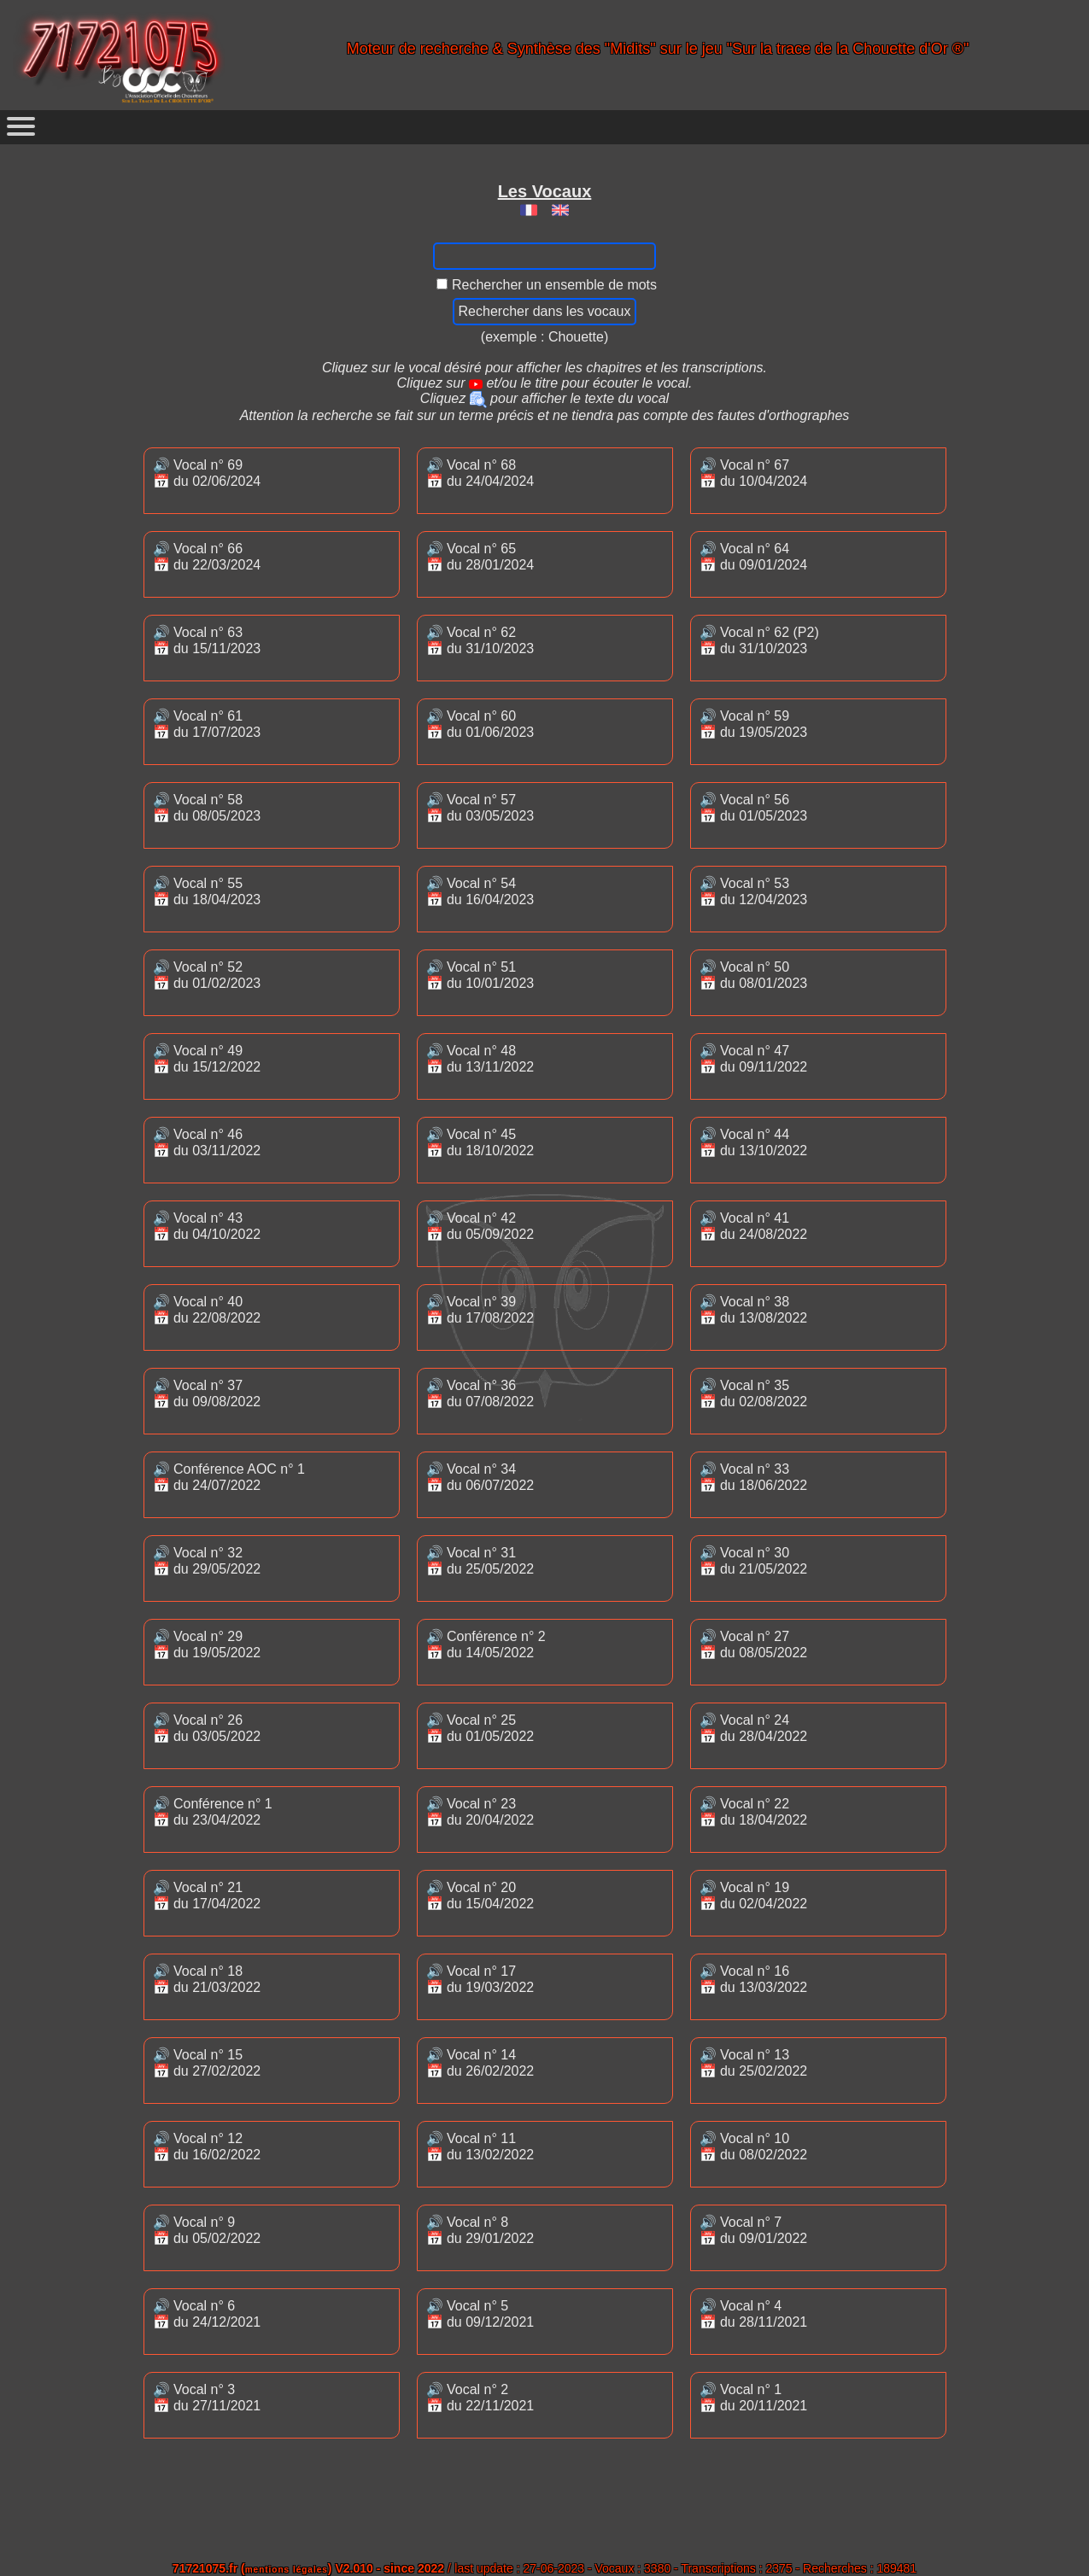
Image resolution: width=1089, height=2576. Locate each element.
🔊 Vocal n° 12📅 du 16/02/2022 (207, 2146)
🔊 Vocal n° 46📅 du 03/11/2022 (207, 1142)
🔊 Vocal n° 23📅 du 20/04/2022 (480, 1811)
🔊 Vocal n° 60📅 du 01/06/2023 (480, 724)
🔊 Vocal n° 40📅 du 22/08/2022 (207, 1309)
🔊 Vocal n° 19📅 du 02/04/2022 (754, 1895)
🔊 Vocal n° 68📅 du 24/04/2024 (480, 473)
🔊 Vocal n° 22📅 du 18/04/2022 (754, 1811)
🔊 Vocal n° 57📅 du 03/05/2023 (480, 807)
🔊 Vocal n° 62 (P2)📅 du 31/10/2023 (759, 640)
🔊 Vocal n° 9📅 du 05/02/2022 (207, 2230)
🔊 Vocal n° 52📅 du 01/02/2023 (207, 975)
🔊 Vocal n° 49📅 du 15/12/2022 (207, 1058)
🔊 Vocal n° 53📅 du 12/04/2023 (754, 891)
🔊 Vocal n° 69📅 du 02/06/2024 (207, 473)
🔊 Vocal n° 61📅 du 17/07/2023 (207, 724)
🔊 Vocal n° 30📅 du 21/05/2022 (754, 1560)
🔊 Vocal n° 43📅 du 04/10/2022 (207, 1226)
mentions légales (286, 2569)
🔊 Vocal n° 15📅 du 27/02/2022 (207, 2062)
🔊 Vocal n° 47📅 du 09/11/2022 (754, 1058)
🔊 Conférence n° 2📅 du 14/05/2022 (486, 1644)
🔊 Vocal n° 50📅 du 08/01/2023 (754, 975)
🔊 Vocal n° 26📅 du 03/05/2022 (207, 1728)
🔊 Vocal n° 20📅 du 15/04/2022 (480, 1895)
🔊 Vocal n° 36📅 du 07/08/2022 (480, 1393)
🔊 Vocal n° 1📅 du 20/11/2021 (754, 2397)
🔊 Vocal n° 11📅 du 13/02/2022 (480, 2146)
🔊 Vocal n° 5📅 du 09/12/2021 (480, 2314)
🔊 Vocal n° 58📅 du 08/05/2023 (207, 807)
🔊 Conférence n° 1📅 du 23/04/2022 (212, 1811)
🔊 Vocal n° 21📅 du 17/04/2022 (207, 1895)
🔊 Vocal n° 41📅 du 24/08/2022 (754, 1226)
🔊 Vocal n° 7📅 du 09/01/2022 (754, 2230)
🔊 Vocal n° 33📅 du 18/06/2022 (754, 1477)
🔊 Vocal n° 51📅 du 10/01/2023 (480, 975)
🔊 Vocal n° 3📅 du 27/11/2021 (207, 2397)
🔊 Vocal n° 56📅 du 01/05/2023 (754, 807)
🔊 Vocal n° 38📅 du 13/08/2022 (754, 1309)
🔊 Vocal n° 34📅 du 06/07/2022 (480, 1477)
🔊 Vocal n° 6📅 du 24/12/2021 (207, 2314)
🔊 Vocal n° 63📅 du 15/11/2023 (207, 640)
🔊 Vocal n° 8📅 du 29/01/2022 (480, 2230)
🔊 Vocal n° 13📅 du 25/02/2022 (754, 2062)
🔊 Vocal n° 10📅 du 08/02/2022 (754, 2146)
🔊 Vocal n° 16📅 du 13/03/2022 (754, 1979)
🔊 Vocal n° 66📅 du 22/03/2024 (207, 556)
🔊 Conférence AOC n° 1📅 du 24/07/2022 (229, 1477)
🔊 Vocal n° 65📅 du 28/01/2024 (480, 556)
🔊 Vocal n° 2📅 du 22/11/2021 (480, 2397)
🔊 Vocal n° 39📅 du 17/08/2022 (480, 1309)
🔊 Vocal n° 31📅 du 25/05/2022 (480, 1560)
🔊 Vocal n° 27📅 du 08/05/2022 (754, 1644)
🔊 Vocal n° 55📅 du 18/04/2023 (207, 891)
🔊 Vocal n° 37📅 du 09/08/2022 (207, 1393)
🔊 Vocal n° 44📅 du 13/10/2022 (754, 1142)
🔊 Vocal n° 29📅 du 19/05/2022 (207, 1644)
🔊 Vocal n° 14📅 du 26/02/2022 (480, 2062)
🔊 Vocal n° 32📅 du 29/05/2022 (207, 1560)
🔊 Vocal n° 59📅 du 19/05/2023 (754, 724)
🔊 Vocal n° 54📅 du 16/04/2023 (480, 891)
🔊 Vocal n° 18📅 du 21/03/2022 (207, 1979)
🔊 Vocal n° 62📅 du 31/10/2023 (480, 640)
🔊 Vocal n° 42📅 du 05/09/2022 (480, 1226)
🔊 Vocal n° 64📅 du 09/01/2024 (754, 556)
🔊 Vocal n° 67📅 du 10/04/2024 (754, 473)
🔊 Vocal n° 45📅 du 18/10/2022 (480, 1142)
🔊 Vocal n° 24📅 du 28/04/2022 (754, 1728)
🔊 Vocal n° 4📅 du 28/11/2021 (754, 2314)
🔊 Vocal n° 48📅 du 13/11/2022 (480, 1058)
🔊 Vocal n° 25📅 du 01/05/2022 (480, 1728)
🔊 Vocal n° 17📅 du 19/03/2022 (480, 1979)
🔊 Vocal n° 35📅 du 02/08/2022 (754, 1393)
